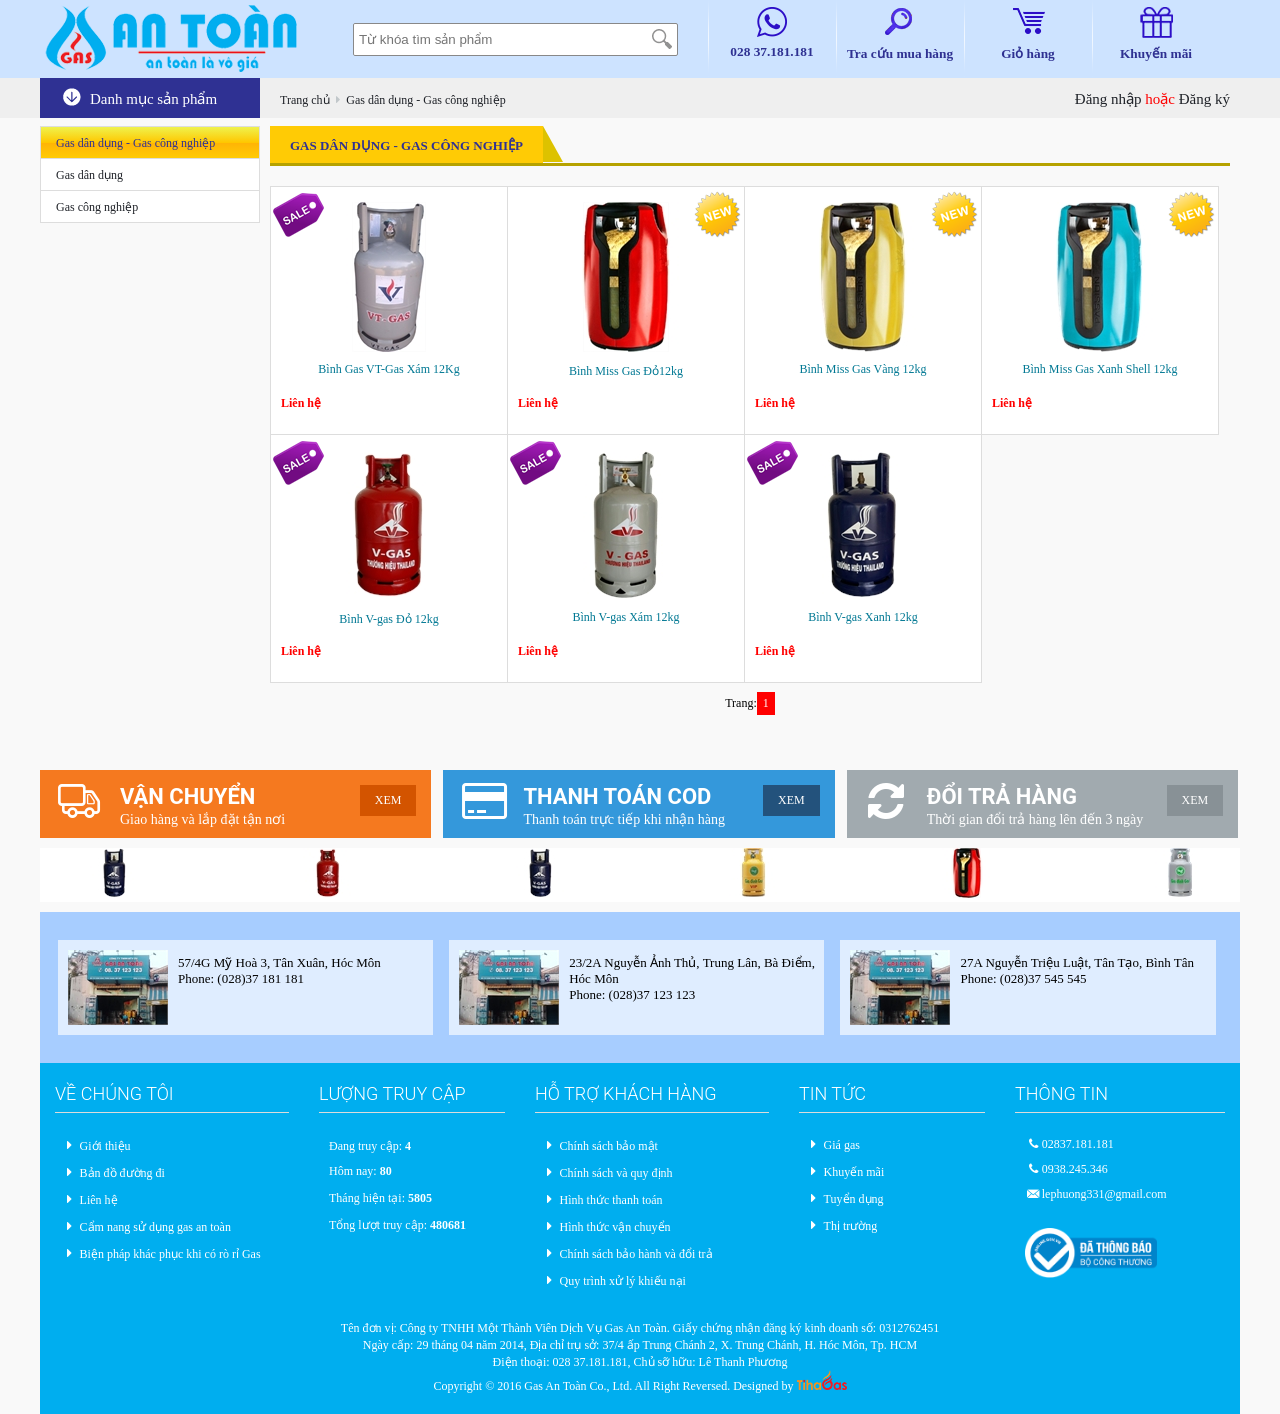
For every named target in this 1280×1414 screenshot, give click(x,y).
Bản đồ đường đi (122, 1173)
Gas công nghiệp (97, 207)
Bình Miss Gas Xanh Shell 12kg (1099, 369)
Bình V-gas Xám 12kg (625, 617)
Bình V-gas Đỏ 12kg (388, 619)
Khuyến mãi (854, 1172)
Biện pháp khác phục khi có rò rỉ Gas (170, 1254)
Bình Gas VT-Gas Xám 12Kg (388, 369)
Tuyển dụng (854, 1199)
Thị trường (851, 1226)
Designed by (789, 1386)
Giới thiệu (105, 1146)
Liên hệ (99, 1200)
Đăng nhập (1108, 99)
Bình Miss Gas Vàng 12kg (862, 369)
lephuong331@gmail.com (1104, 1194)
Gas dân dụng (89, 175)
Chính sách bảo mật (609, 1146)
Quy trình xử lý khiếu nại (623, 1281)
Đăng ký (1204, 99)
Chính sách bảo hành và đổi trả (636, 1254)
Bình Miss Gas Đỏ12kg (626, 371)
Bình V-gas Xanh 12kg (863, 617)
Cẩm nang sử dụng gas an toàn (155, 1227)
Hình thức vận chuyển (615, 1227)
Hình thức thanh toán (611, 1200)
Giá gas (842, 1145)
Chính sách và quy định (616, 1173)
